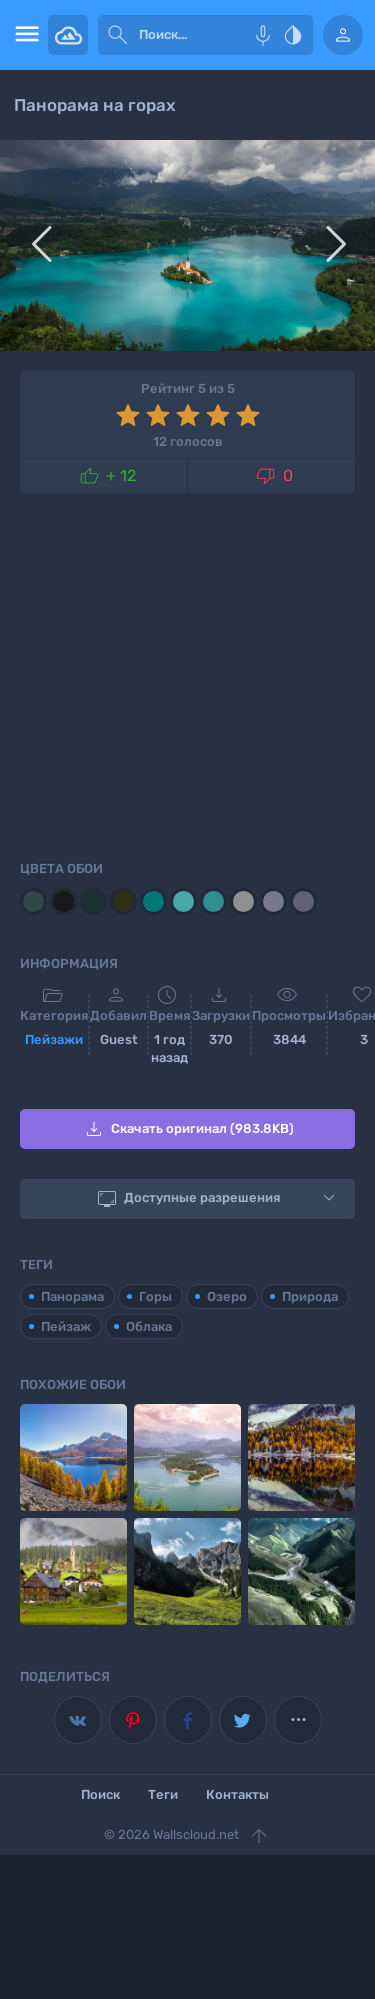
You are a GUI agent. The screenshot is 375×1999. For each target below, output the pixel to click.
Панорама (72, 1296)
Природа (310, 1296)
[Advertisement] (187, 673)
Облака (149, 1326)
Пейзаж (66, 1326)
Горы (155, 1296)
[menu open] (24, 35)
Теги (163, 1794)
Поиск (100, 1794)
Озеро (227, 1296)
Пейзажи (54, 1039)
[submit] (118, 35)
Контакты (237, 1794)
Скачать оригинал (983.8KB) (188, 1129)
